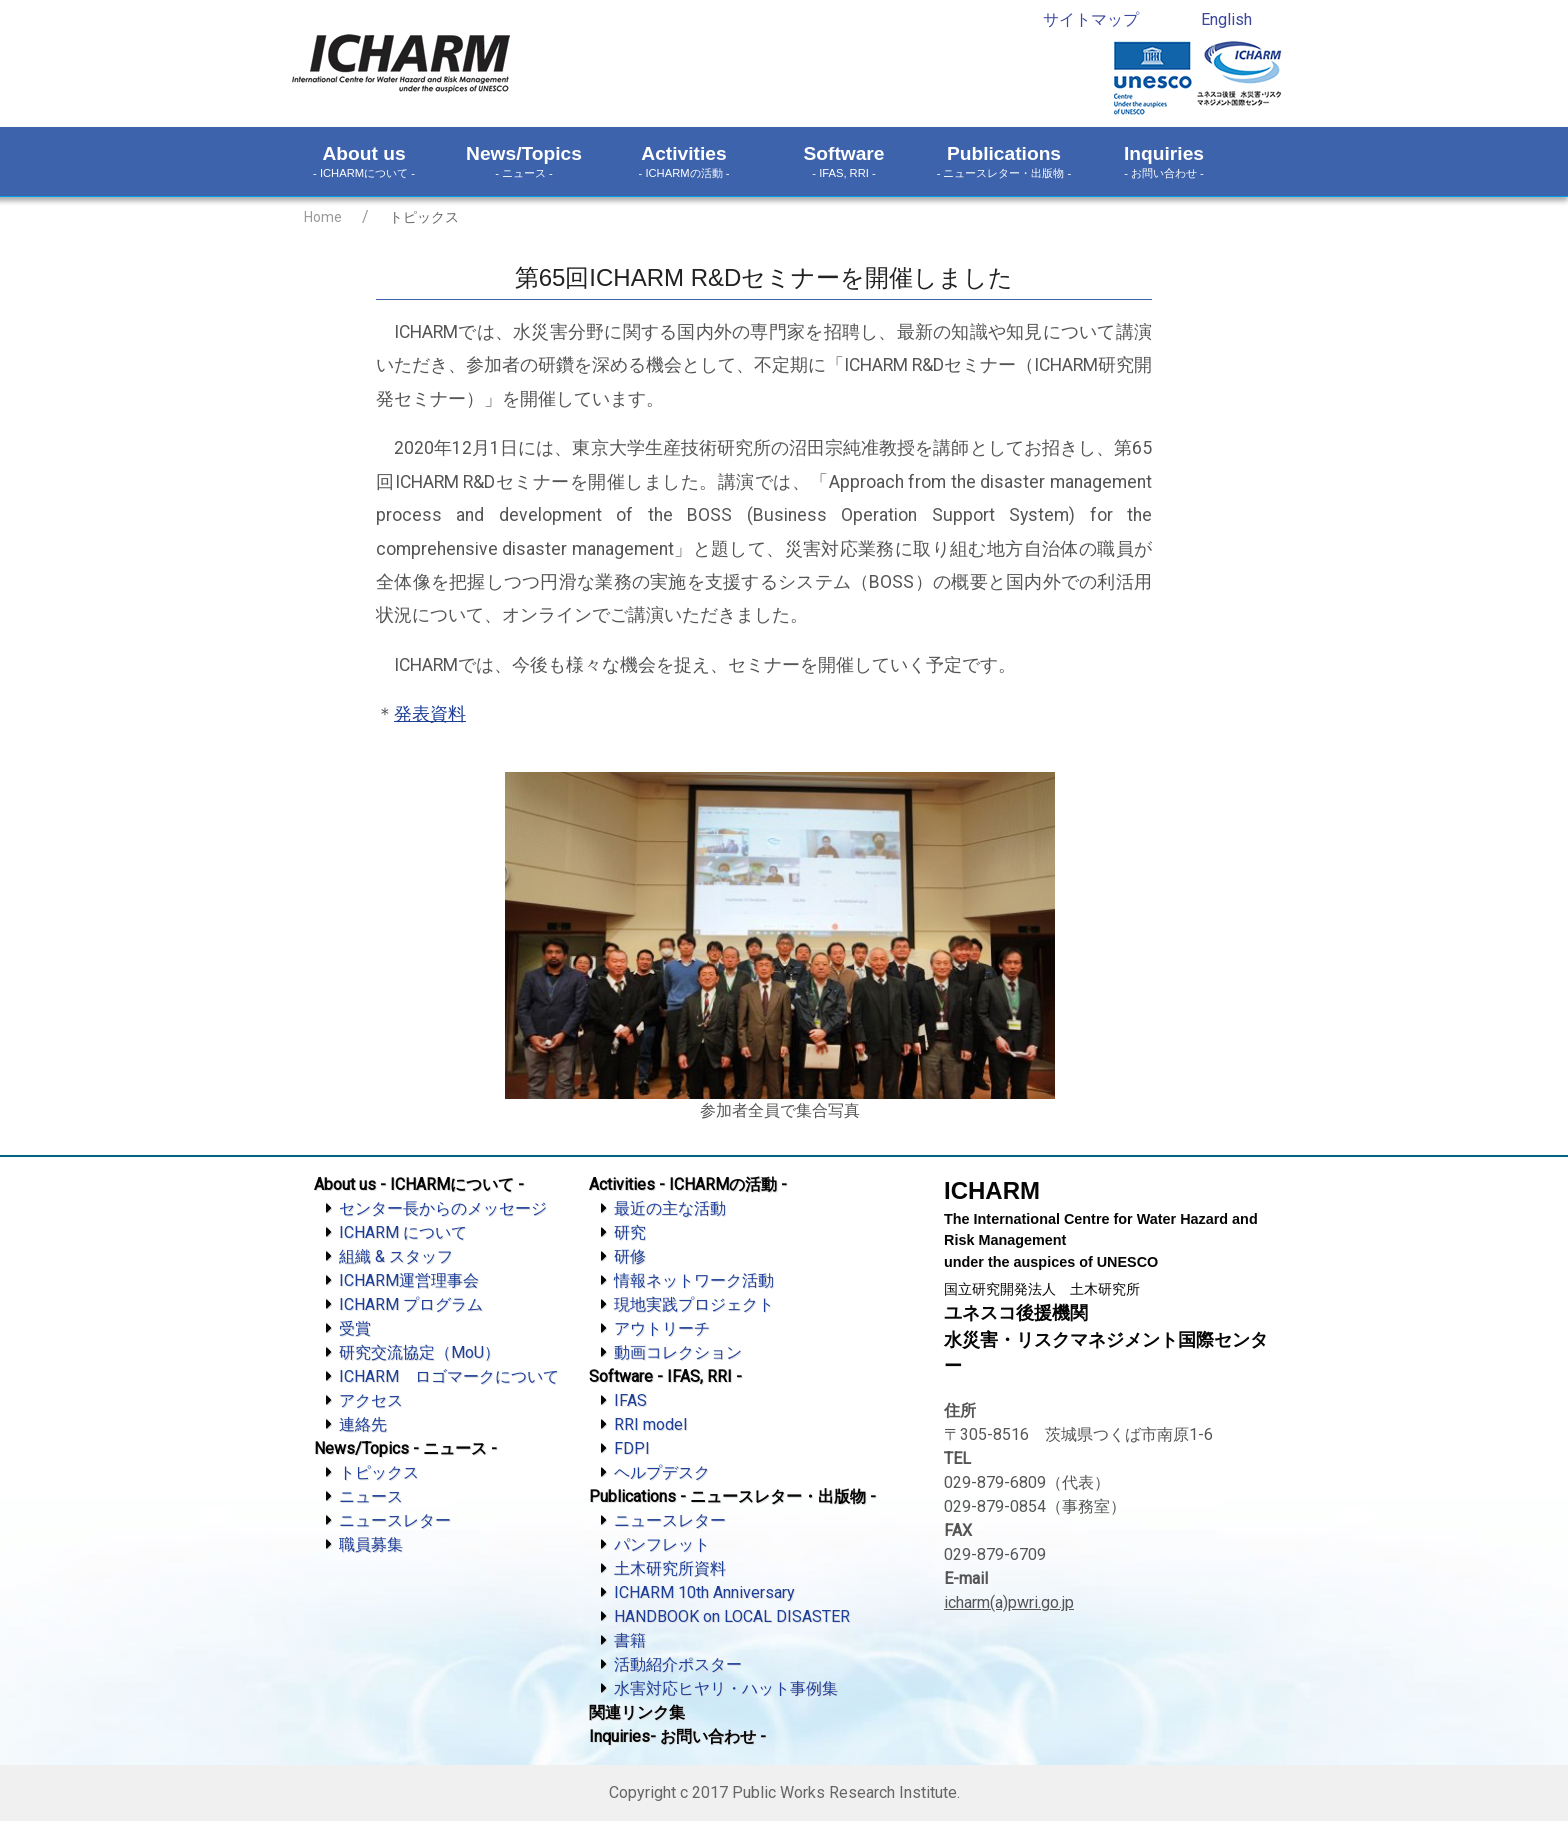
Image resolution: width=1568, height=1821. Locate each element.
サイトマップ (1091, 19)
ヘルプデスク (662, 1472)
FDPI (632, 1448)
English (1226, 19)
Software (844, 161)
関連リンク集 (637, 1712)
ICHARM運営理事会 (409, 1280)
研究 (630, 1232)
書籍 (630, 1640)
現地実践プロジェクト (694, 1304)
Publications (1004, 161)
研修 (630, 1256)
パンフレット (662, 1544)
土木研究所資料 (670, 1568)
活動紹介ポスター (678, 1664)
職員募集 (371, 1544)
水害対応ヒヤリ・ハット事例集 (726, 1688)
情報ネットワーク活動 (694, 1280)
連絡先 (363, 1424)
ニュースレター (395, 1520)
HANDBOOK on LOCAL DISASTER (732, 1616)
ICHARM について (403, 1232)
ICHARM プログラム (411, 1304)
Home (323, 217)
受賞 (355, 1328)
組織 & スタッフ (396, 1256)
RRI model (650, 1424)
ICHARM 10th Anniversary (704, 1592)
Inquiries (1164, 161)
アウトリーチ (662, 1328)
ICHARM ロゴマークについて (449, 1376)
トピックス (379, 1472)
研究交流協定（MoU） (419, 1352)
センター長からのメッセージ (443, 1208)
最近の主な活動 (670, 1208)
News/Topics (524, 161)
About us (364, 161)
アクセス (371, 1400)
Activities (684, 161)
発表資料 (430, 714)
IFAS (630, 1400)
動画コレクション (678, 1352)
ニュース (371, 1496)
